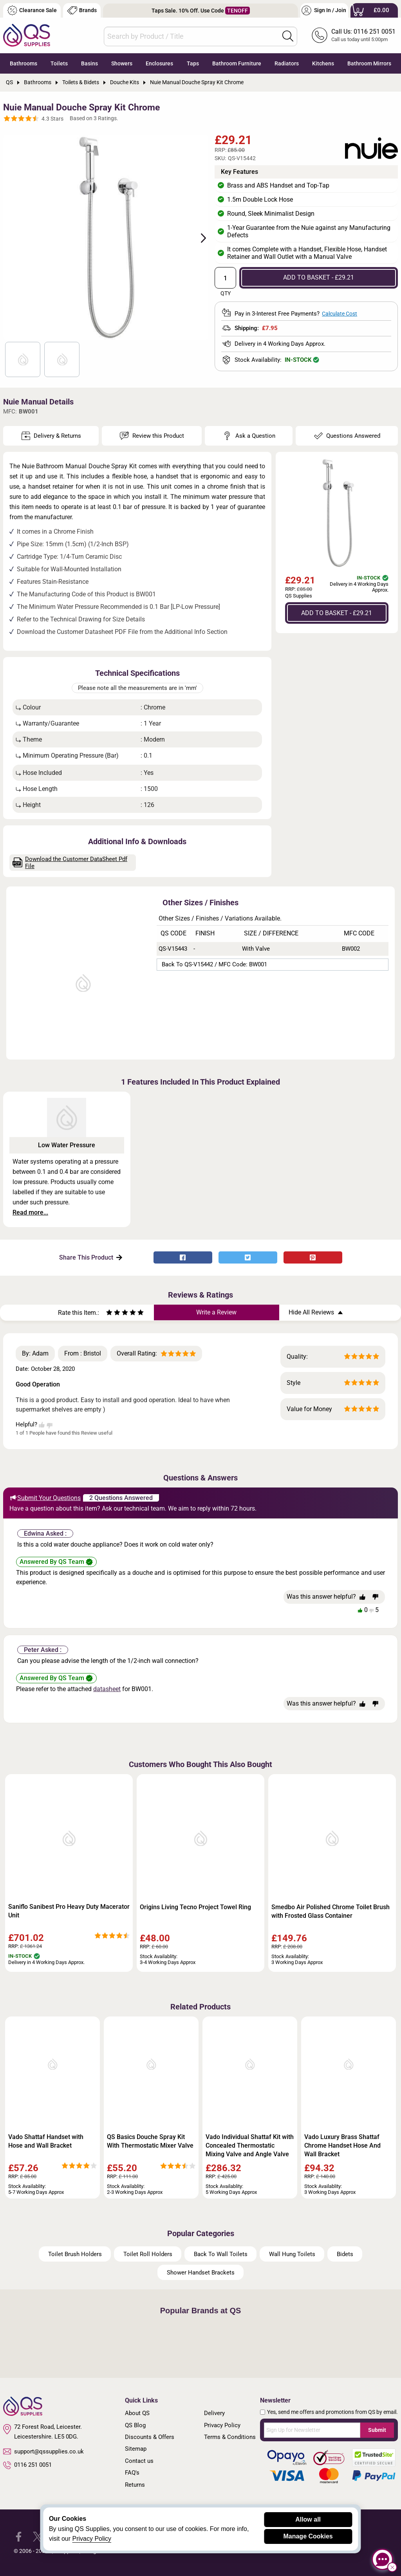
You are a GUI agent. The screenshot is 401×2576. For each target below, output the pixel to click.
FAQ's (132, 2472)
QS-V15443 (173, 948)
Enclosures (159, 63)
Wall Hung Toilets (292, 2254)
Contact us (139, 2460)
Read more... (30, 1212)
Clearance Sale (32, 10)
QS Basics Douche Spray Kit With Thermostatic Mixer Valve (150, 2141)
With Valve (256, 948)
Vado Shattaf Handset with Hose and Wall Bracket (45, 2141)
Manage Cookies (307, 2536)
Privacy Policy (222, 2425)
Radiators (287, 63)
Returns (135, 2484)
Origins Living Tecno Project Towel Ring (195, 1907)
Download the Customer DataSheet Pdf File (70, 863)
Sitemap (135, 2448)
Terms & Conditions (230, 2437)
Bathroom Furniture (236, 63)
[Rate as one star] (109, 1313)
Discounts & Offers (149, 2437)
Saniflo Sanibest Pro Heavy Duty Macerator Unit (69, 1911)
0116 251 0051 (27, 2465)
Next (199, 237)
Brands (82, 10)
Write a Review (216, 1312)
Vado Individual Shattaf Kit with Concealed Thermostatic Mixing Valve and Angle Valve (250, 2145)
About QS (137, 2413)
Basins (89, 63)
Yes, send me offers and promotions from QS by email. (332, 2412)
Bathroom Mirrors (369, 63)
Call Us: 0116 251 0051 (363, 31)
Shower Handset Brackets (201, 2272)
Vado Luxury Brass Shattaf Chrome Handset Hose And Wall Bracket (342, 2145)
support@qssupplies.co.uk (43, 2451)
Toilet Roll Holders (147, 2254)
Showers (121, 63)
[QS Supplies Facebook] (18, 2536)
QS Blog (135, 2425)
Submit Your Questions (45, 1498)
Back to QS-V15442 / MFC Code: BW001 (214, 964)
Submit (377, 2430)
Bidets (345, 2254)
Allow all (308, 2519)
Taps (193, 63)
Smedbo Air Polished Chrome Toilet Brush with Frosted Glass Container (330, 1911)
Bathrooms (23, 63)
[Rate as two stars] (113, 1313)
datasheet (107, 1689)
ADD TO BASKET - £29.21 (318, 277)
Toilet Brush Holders (75, 2254)
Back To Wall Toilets (220, 2254)
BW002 (351, 948)
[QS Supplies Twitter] (38, 2536)
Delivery (214, 2413)
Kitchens (323, 63)
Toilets (59, 63)
